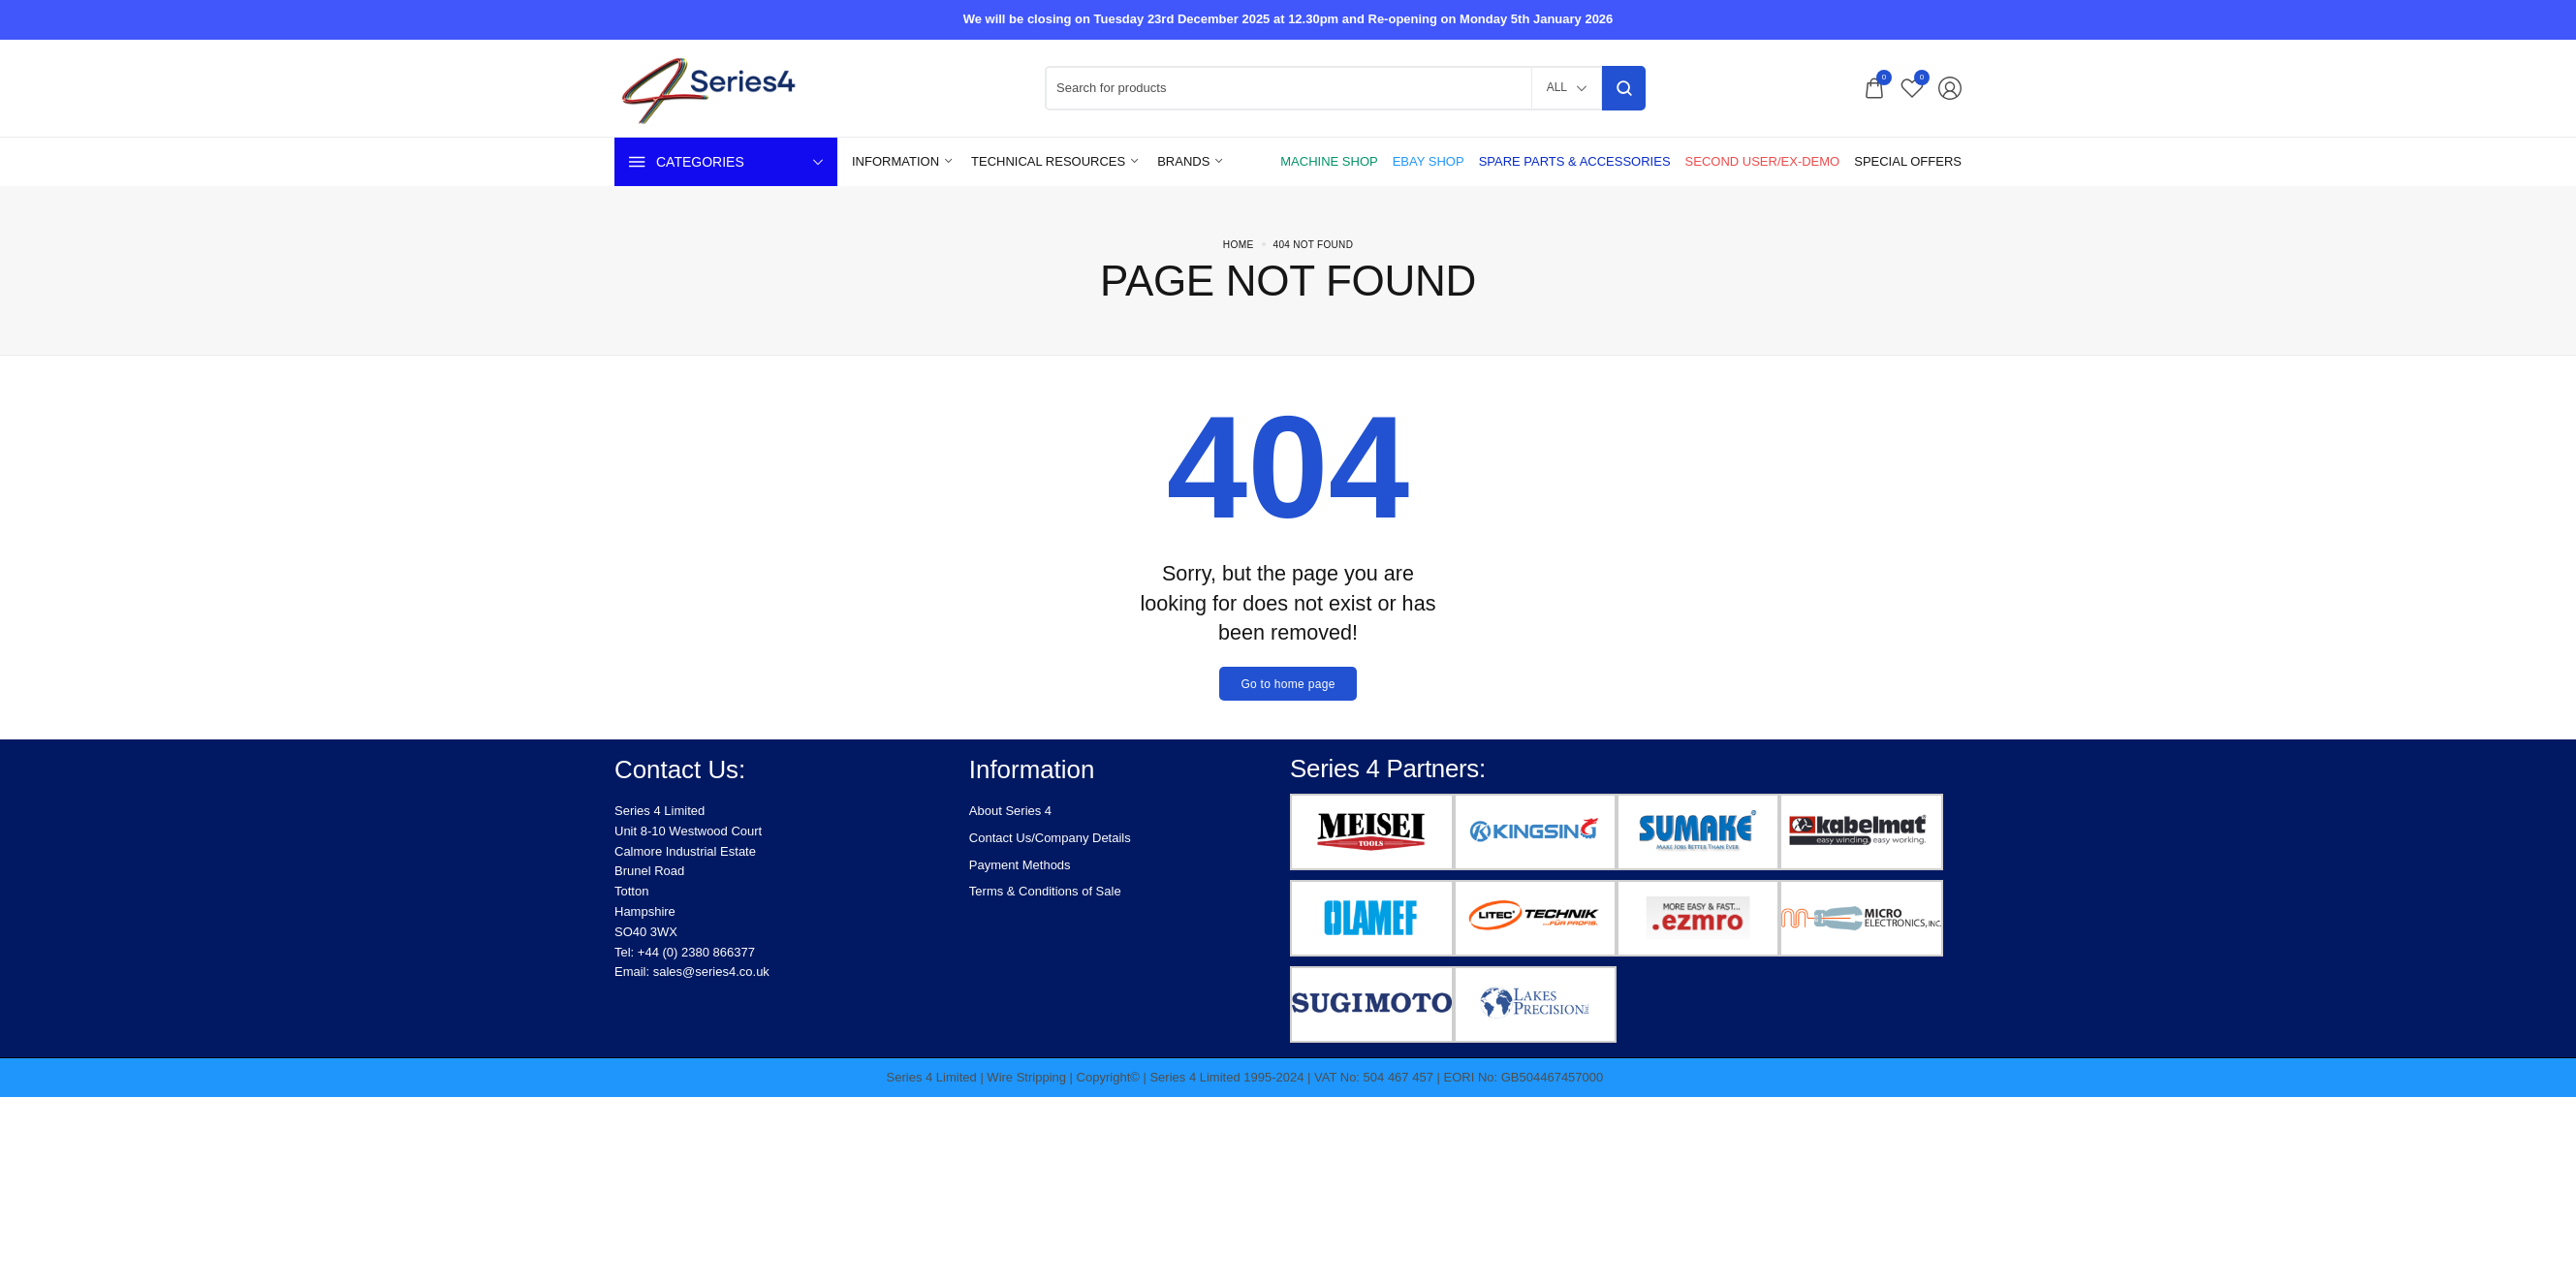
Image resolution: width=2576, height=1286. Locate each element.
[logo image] (721, 86)
